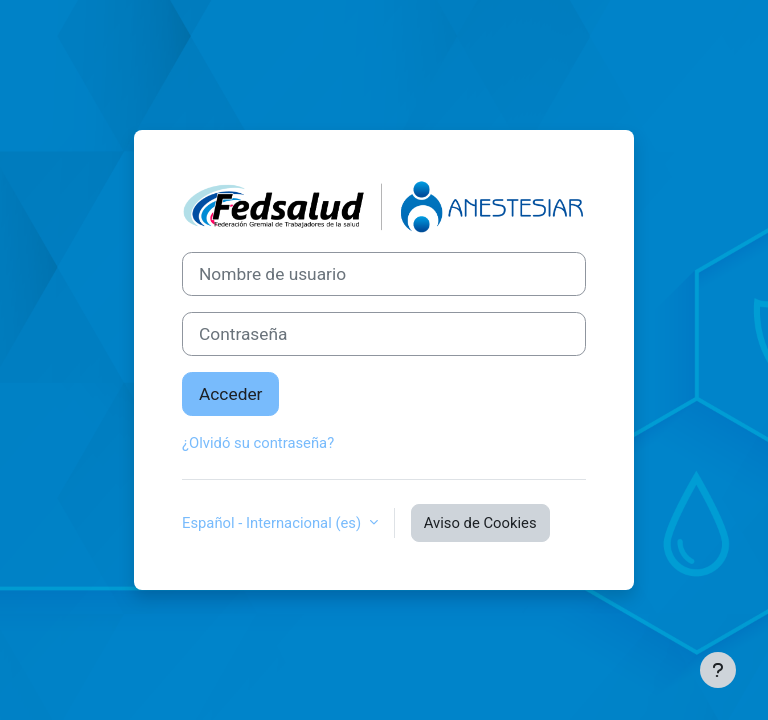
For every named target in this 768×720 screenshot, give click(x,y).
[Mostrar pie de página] (718, 670)
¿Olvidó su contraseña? (258, 443)
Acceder (230, 394)
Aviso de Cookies (480, 523)
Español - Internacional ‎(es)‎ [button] (273, 523)
